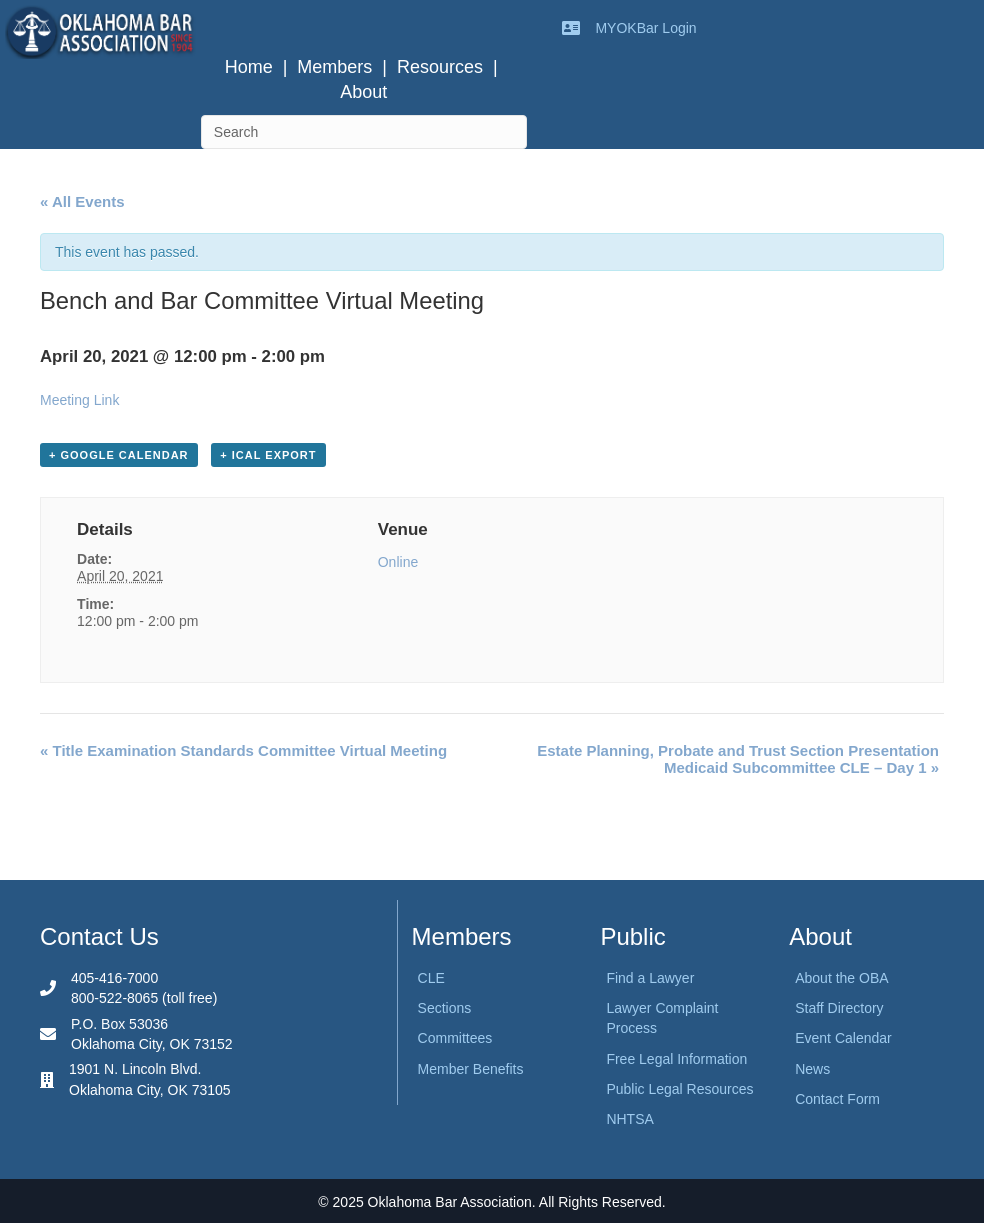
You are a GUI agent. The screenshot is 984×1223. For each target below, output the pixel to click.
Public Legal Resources (679, 1089)
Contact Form (837, 1099)
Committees (455, 1038)
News (812, 1069)
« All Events (82, 201)
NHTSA (629, 1119)
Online (398, 562)
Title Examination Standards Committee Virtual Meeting (243, 750)
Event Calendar (843, 1038)
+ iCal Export (268, 455)
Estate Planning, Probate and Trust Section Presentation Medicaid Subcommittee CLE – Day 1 (738, 759)
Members (334, 67)
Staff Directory (839, 1008)
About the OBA (841, 978)
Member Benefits (471, 1069)
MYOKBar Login (645, 28)
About (363, 92)
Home (249, 67)
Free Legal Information (676, 1059)
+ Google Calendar (119, 455)
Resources (440, 67)
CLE (431, 978)
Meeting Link (79, 400)
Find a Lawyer (650, 978)
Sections (445, 1008)
